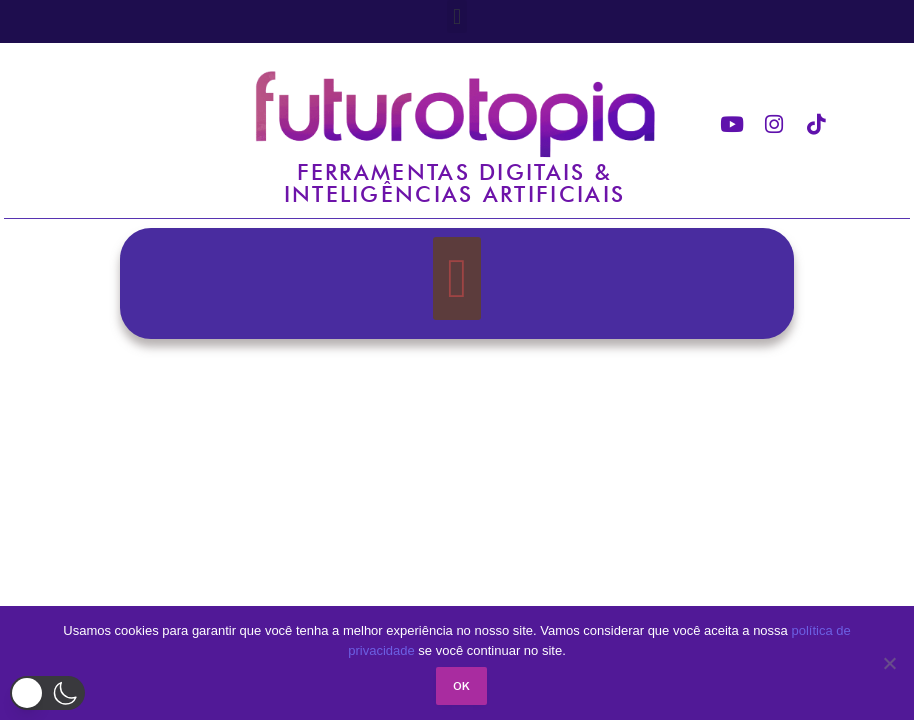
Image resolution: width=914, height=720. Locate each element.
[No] (889, 663)
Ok (462, 686)
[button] (456, 16)
